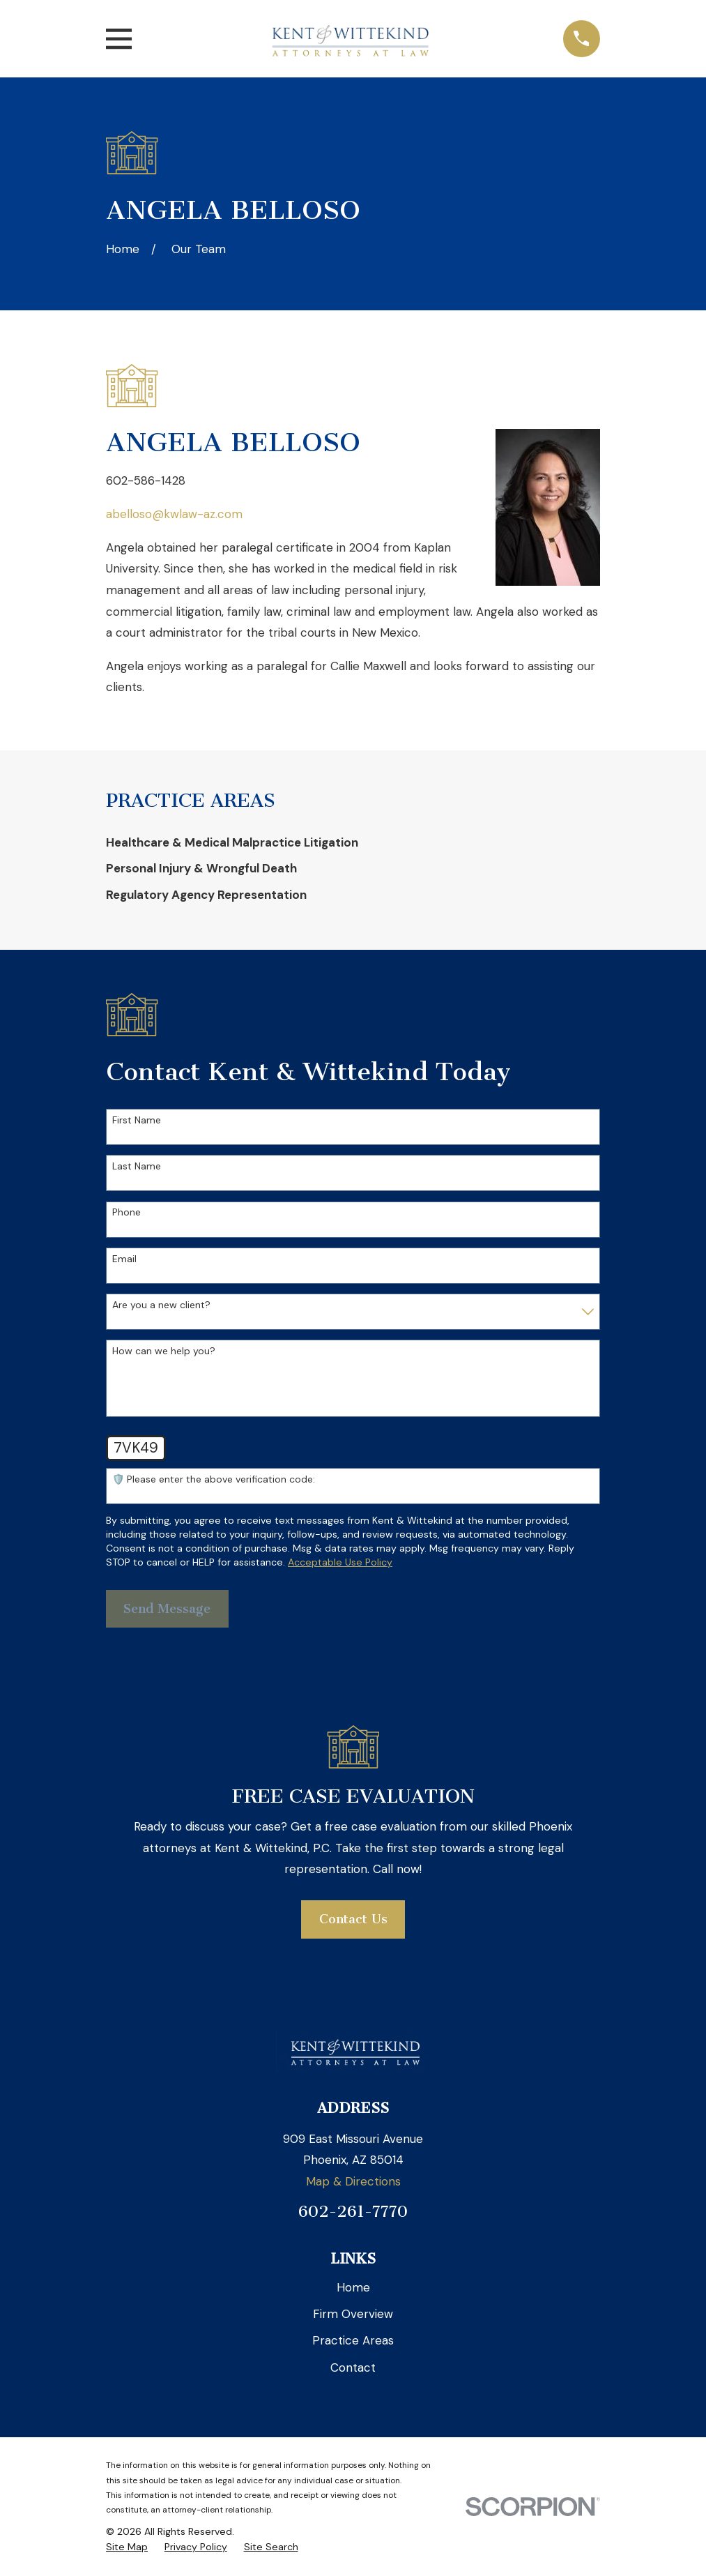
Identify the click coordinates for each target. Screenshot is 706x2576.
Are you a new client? (161, 1305)
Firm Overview (353, 2313)
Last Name (136, 1166)
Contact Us (353, 1919)
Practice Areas (353, 2340)
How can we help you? (163, 1351)
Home (353, 2287)
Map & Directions (353, 2181)
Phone (126, 1212)
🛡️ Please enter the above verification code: (213, 1479)
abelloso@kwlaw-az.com (174, 514)
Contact (353, 2367)
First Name (136, 1120)
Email (124, 1259)
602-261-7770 (353, 2211)
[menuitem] (353, 843)
